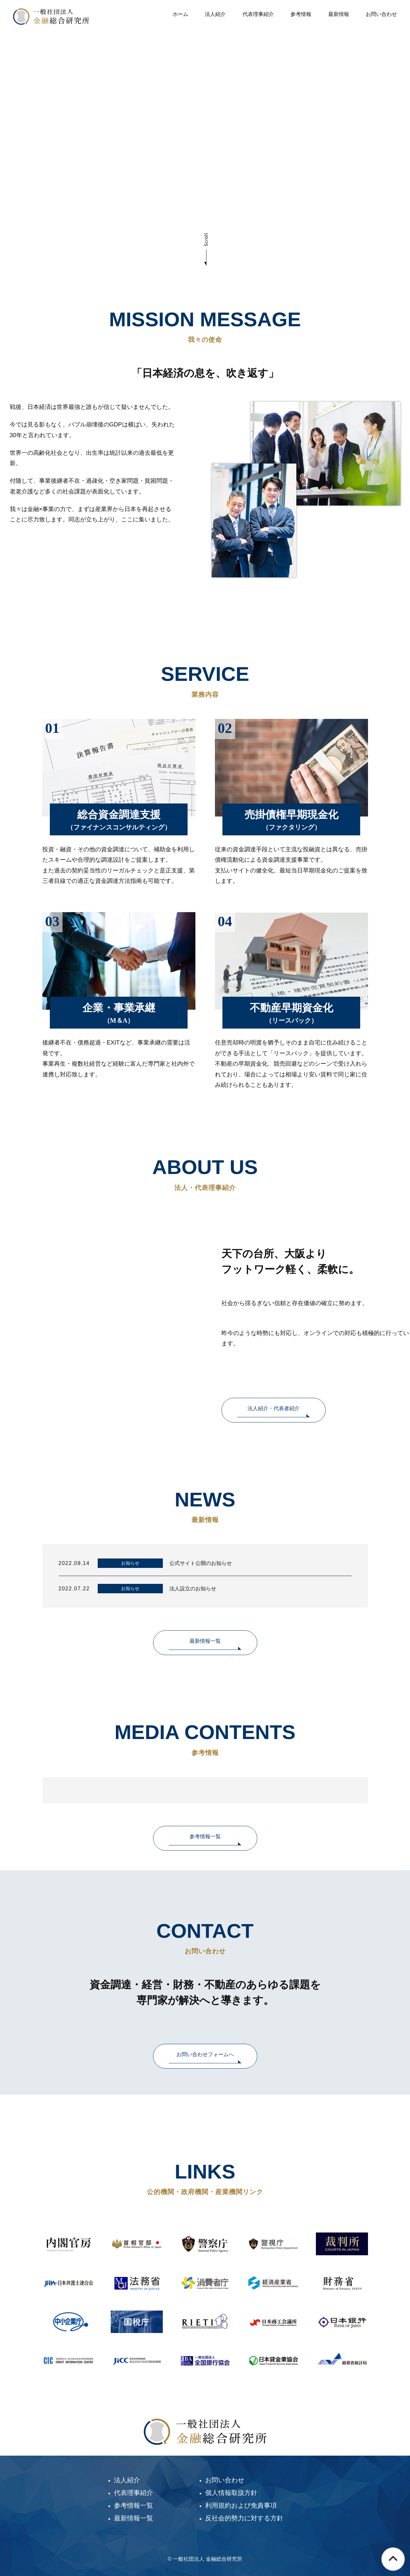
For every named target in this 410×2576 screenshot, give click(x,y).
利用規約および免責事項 (241, 2505)
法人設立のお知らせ (192, 1588)
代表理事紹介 (258, 14)
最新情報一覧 (205, 1641)
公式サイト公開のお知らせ (200, 1563)
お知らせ (130, 1563)
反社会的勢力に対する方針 (244, 2518)
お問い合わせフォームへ (205, 2054)
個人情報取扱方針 (231, 2492)
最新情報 (338, 14)
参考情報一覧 (205, 1836)
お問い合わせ (381, 14)
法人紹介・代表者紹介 (273, 1408)
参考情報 (300, 14)
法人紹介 (215, 14)
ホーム (180, 14)
